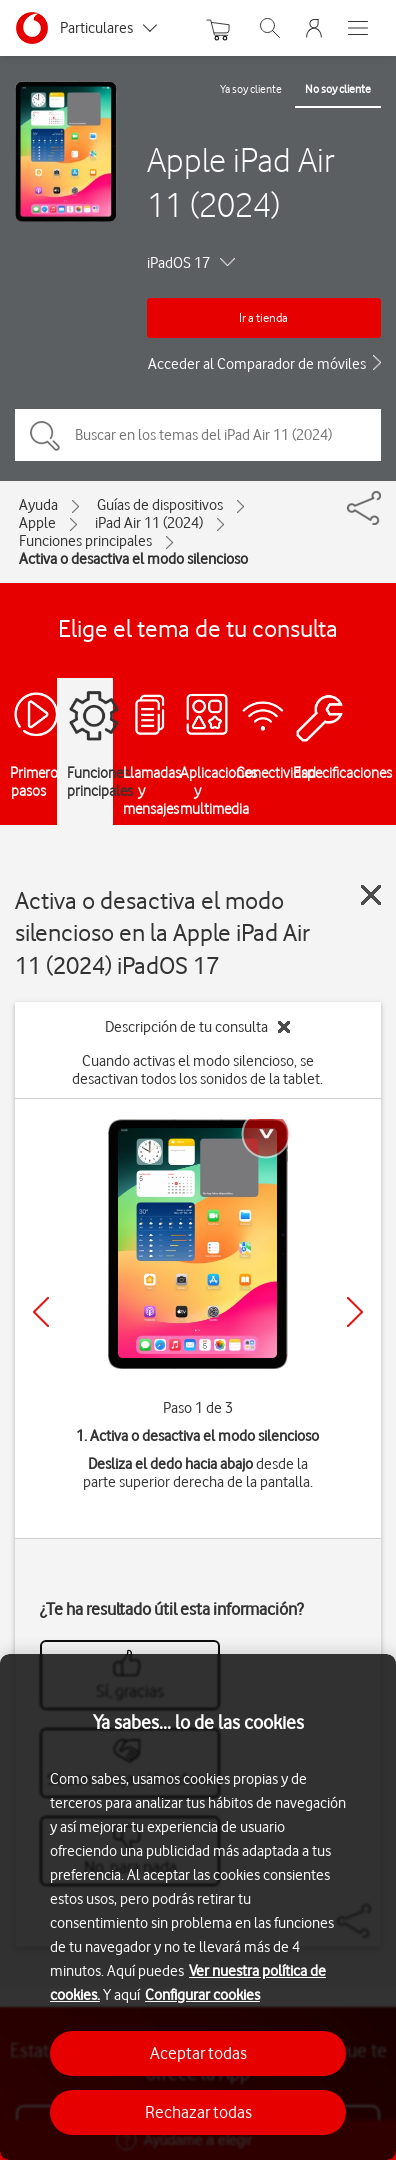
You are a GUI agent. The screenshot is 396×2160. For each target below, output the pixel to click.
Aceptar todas (198, 2053)
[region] (198, 1907)
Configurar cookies (202, 1995)
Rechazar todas (198, 2112)
